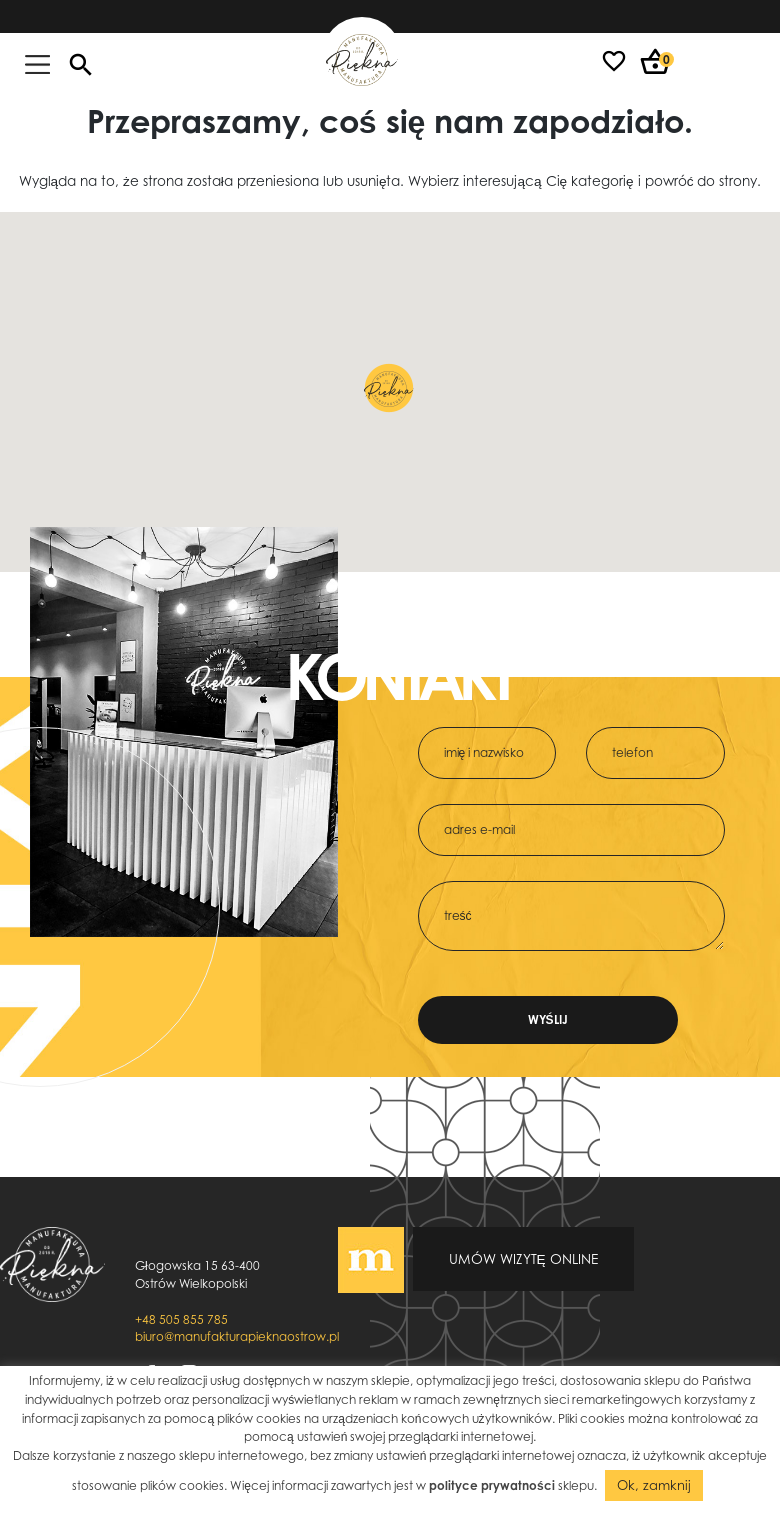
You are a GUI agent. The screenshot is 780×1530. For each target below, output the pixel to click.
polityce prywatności (492, 1485)
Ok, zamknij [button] (654, 1485)
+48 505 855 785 (181, 1319)
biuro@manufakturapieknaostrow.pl (237, 1336)
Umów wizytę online (523, 1259)
